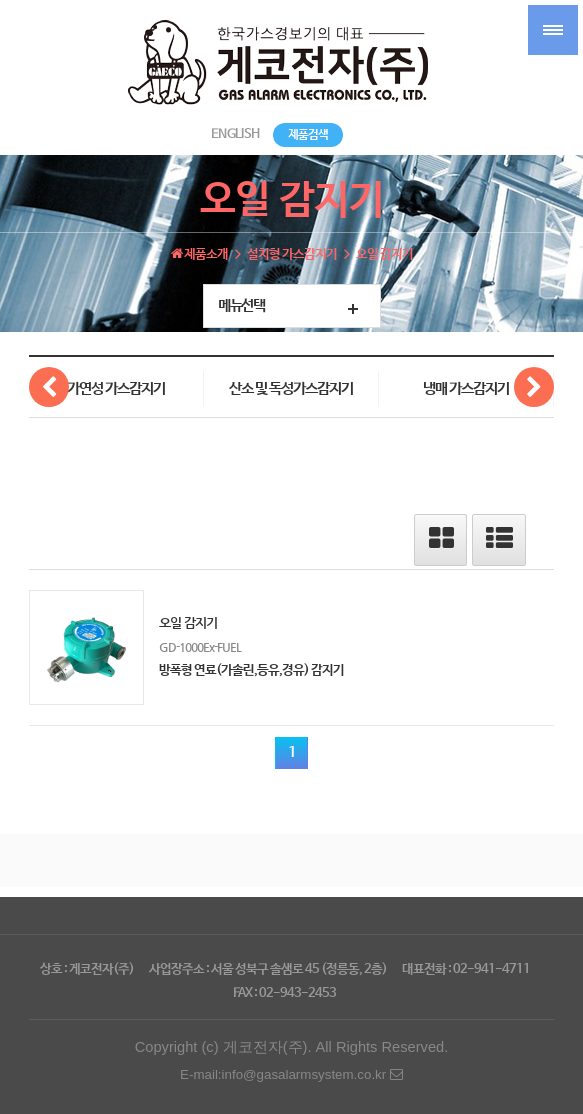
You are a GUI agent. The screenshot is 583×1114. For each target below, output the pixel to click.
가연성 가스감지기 (116, 389)
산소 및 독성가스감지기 (291, 389)
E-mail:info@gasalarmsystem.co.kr (291, 1074)
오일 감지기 (188, 622)
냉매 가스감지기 (466, 389)
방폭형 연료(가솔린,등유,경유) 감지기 (251, 670)
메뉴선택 (241, 306)
